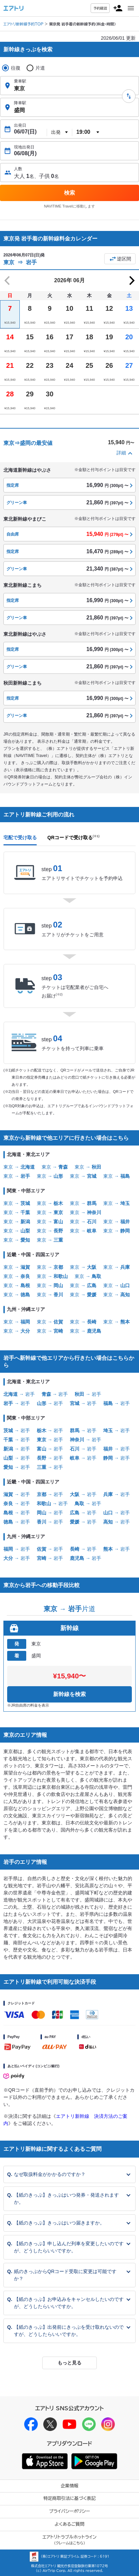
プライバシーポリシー (69, 2511)
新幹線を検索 (69, 1694)
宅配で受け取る (20, 837)
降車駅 (20, 103)
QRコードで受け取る (73, 837)
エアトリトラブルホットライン (70, 2540)
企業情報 (69, 2486)
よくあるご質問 (69, 2524)
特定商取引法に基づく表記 (69, 2498)
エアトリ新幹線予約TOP (23, 24)
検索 (69, 193)
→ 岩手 (19, 1394)
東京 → (19, 1167)
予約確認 (100, 8)
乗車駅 (20, 81)
